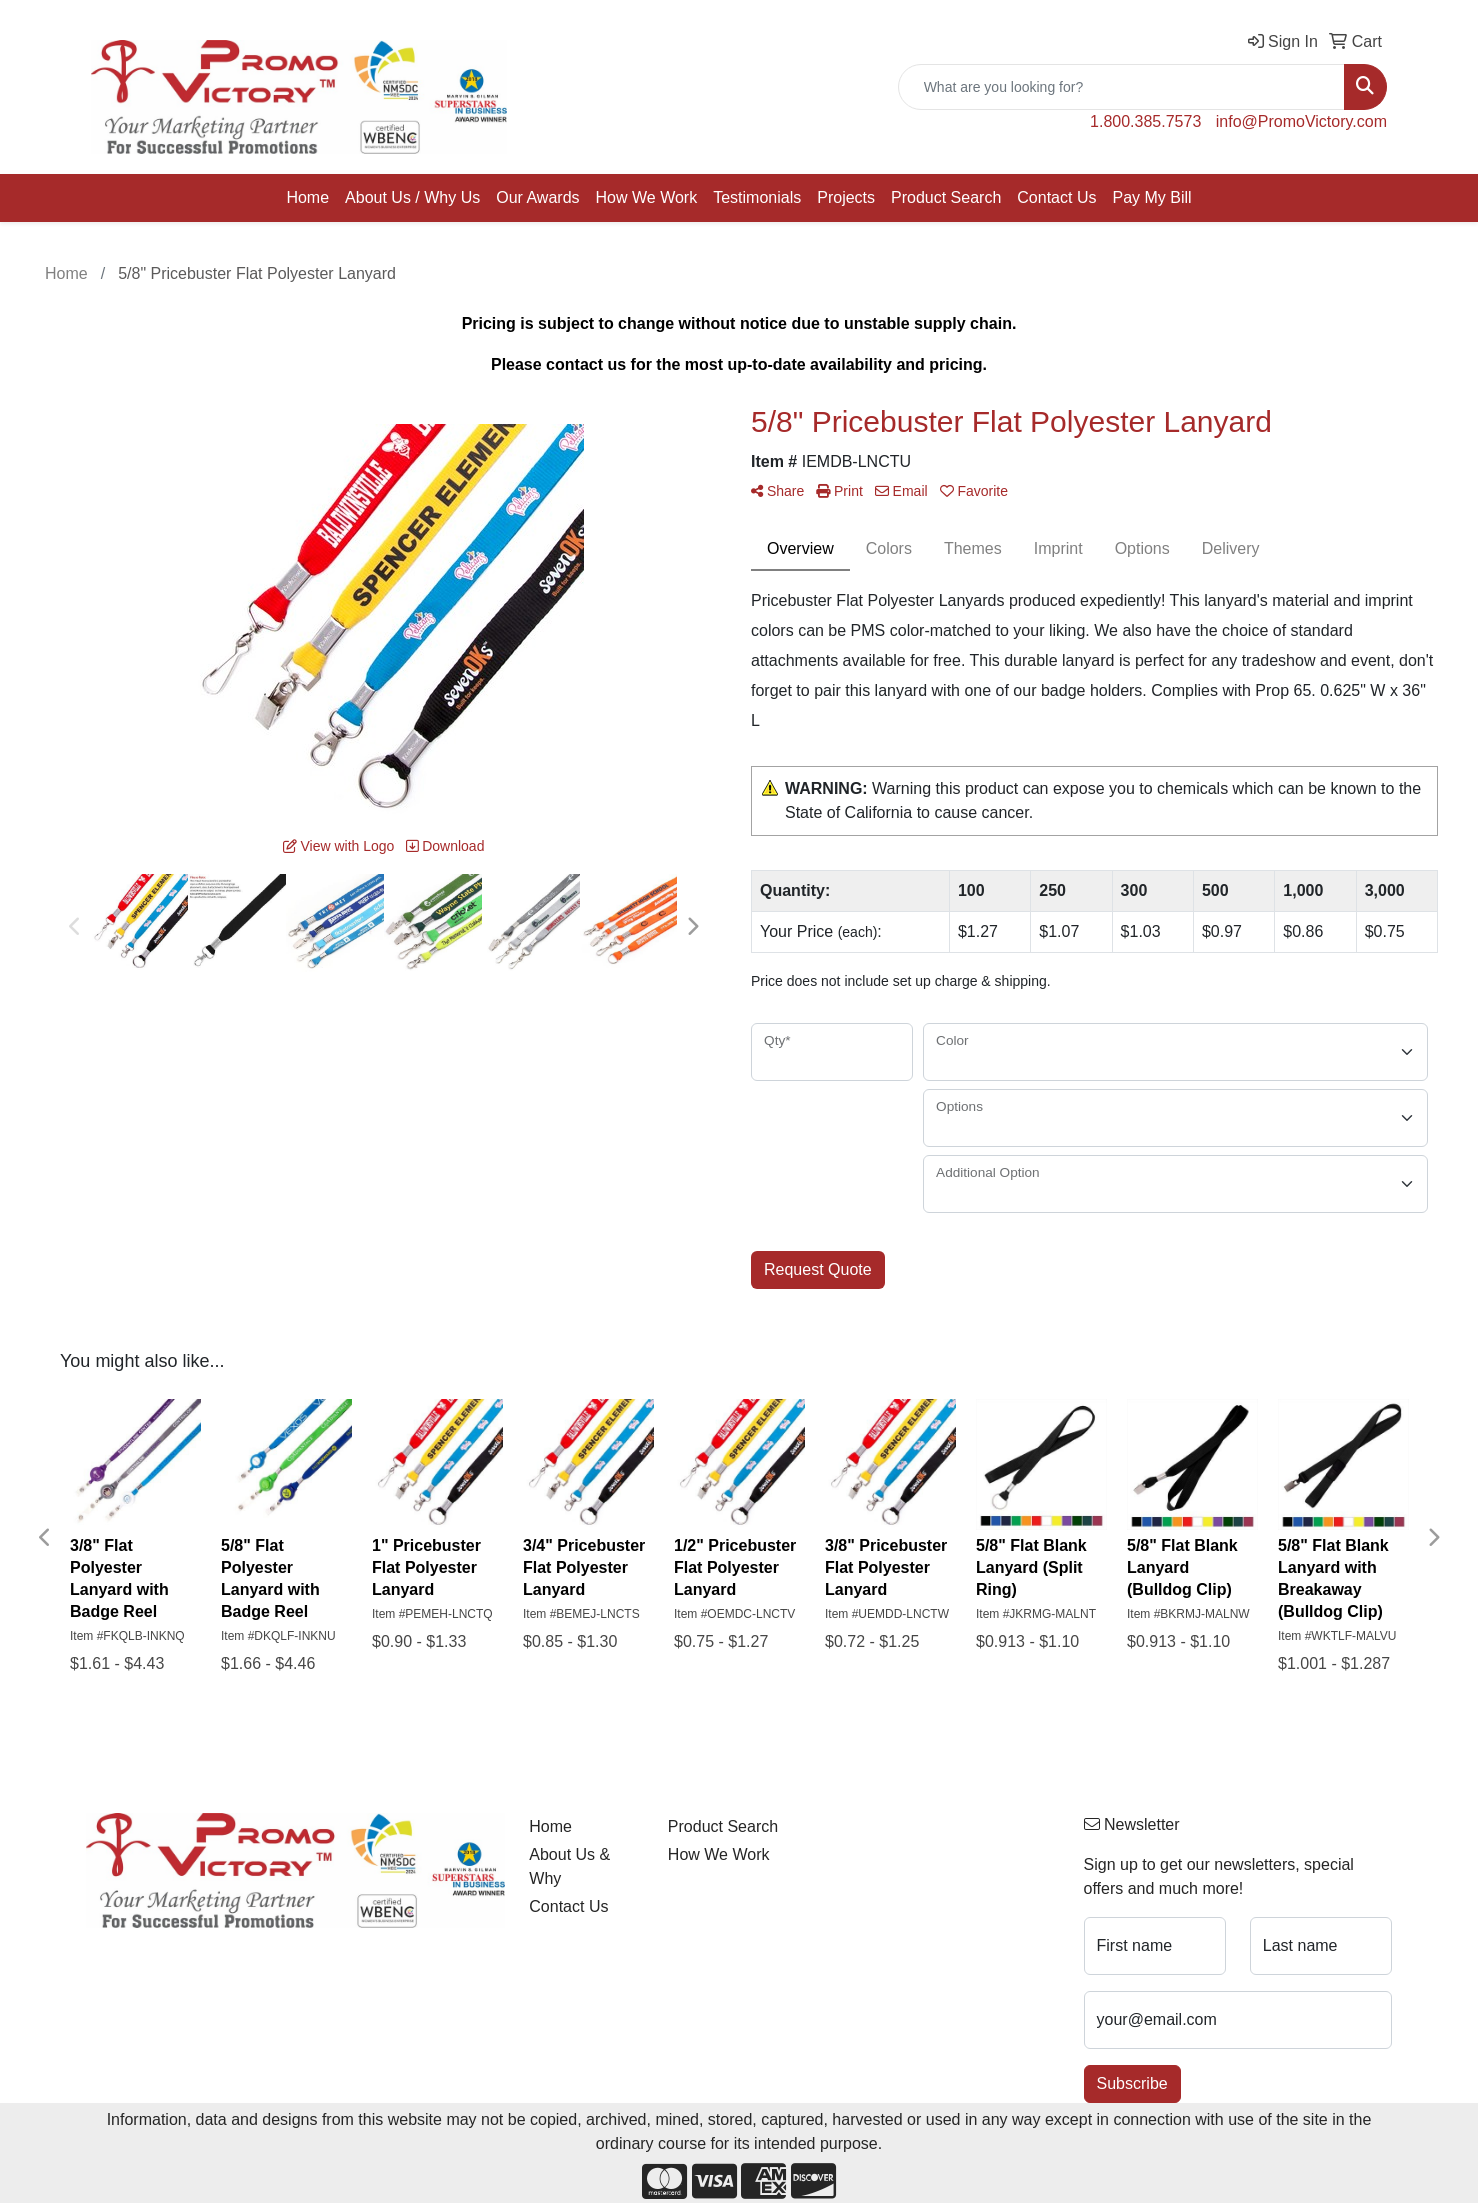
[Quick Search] (1121, 87)
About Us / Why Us (412, 197)
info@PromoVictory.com (1301, 121)
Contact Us (1056, 197)
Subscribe (1132, 2083)
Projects (846, 197)
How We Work (647, 197)
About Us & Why (569, 1866)
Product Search (946, 197)
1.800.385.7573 (1145, 121)
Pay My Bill (1151, 197)
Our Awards (537, 197)
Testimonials (757, 197)
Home (307, 197)
